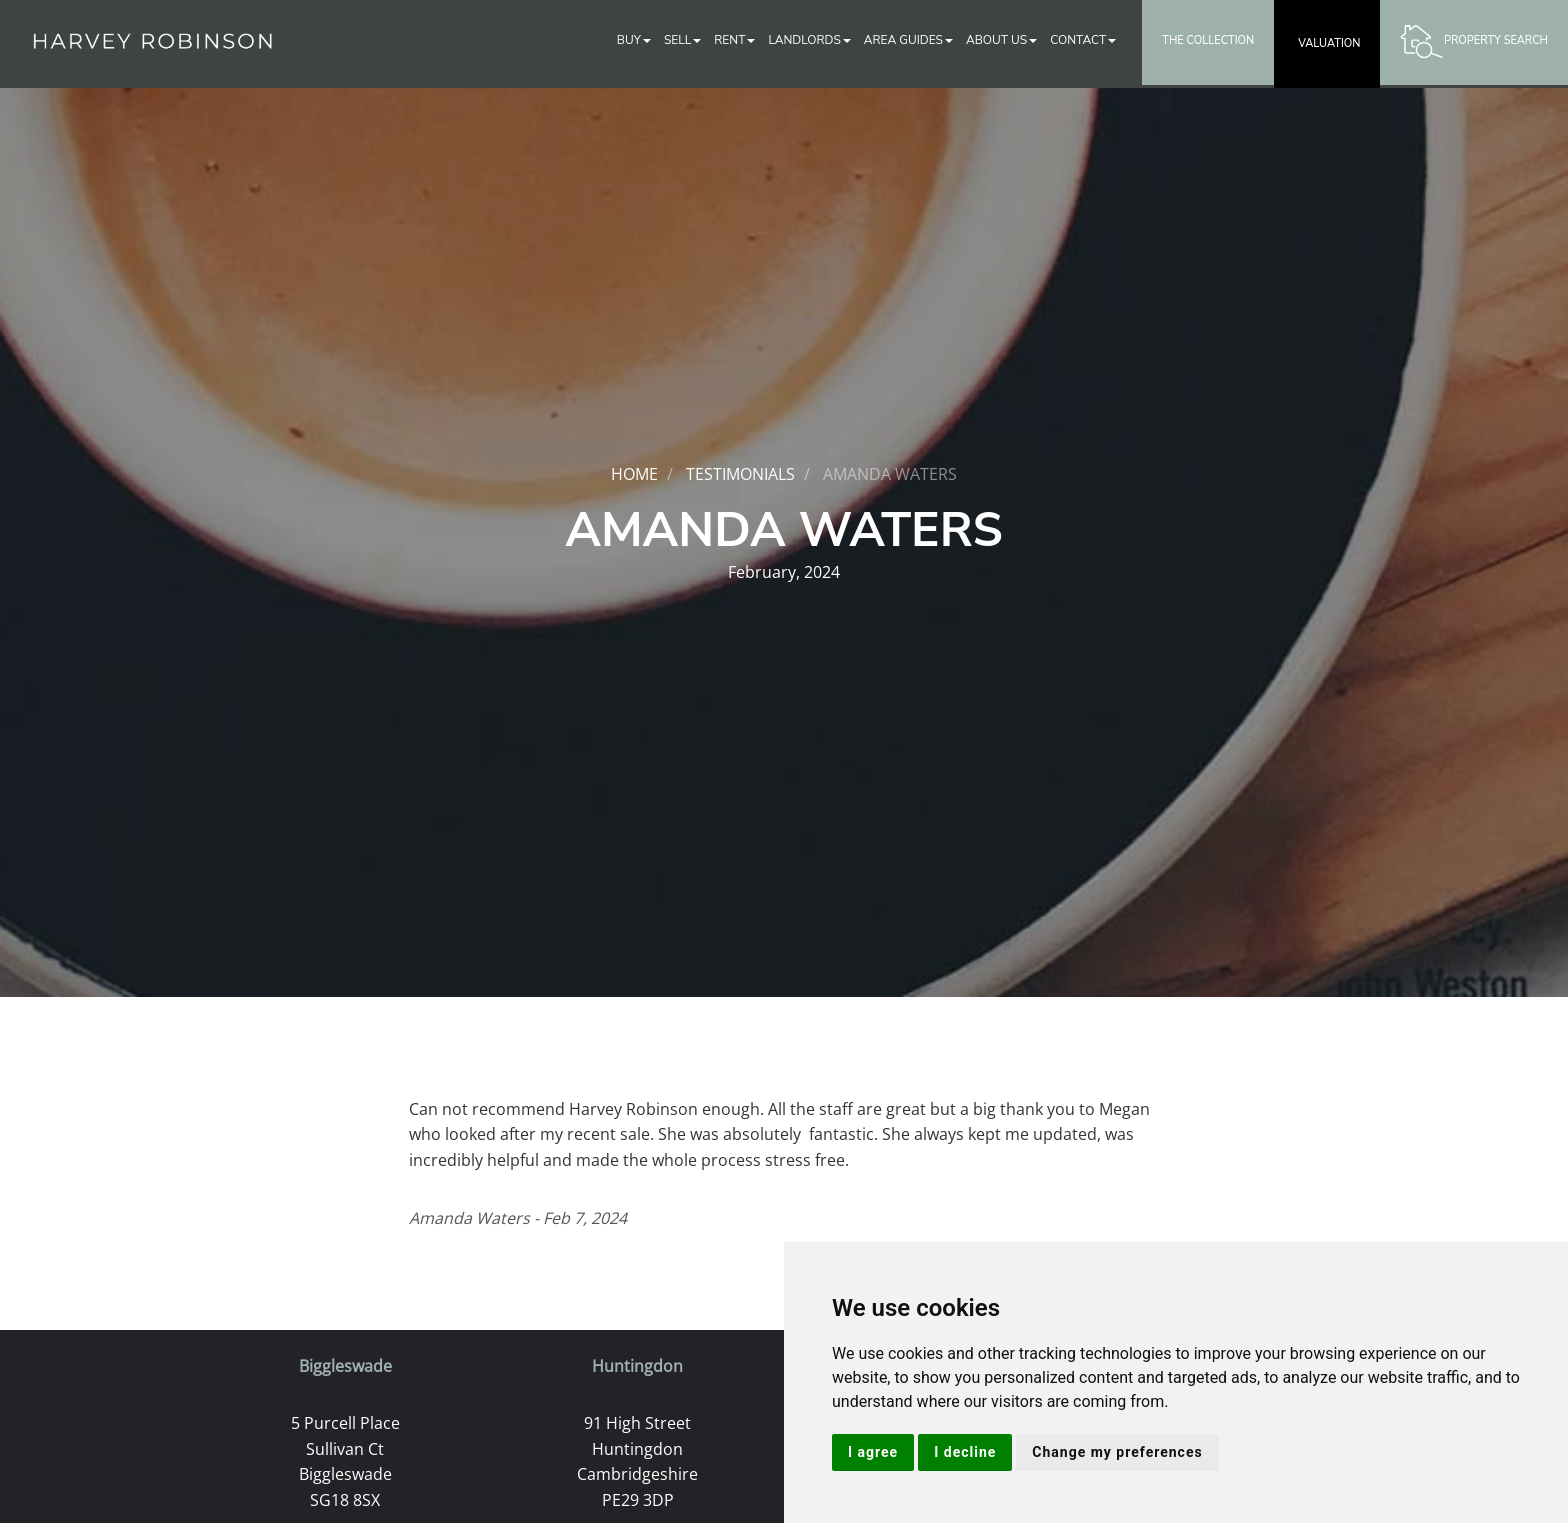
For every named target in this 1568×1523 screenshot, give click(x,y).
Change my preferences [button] (1117, 1452)
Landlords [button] (809, 40)
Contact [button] (1083, 40)
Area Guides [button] (908, 40)
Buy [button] (634, 40)
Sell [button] (682, 40)
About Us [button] (1001, 40)
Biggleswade (345, 1366)
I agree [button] (873, 1452)
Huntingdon (637, 1366)
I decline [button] (965, 1452)
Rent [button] (734, 40)
